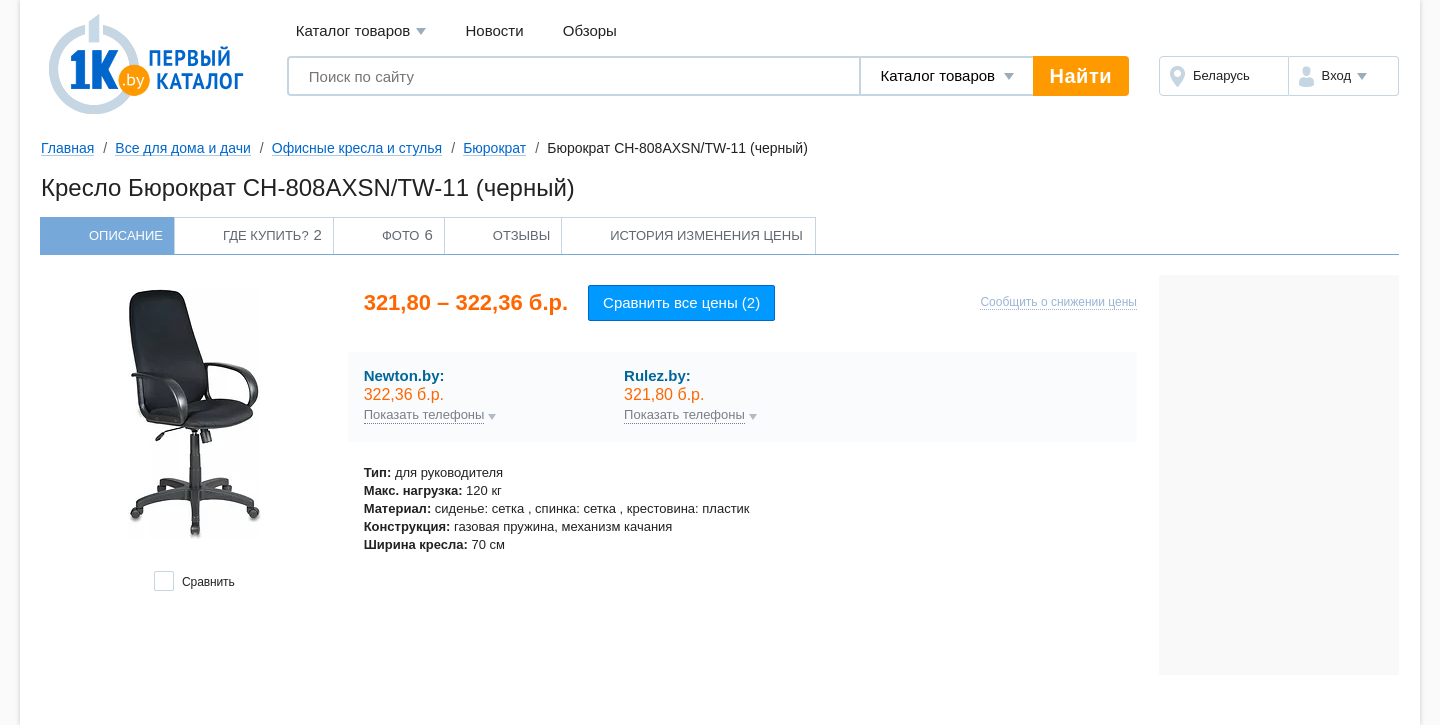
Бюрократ (494, 148)
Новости (495, 30)
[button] (1343, 76)
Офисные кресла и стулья (357, 148)
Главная (67, 148)
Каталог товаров (361, 31)
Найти (1081, 76)
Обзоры (590, 30)
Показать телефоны (424, 415)
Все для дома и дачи (183, 148)
